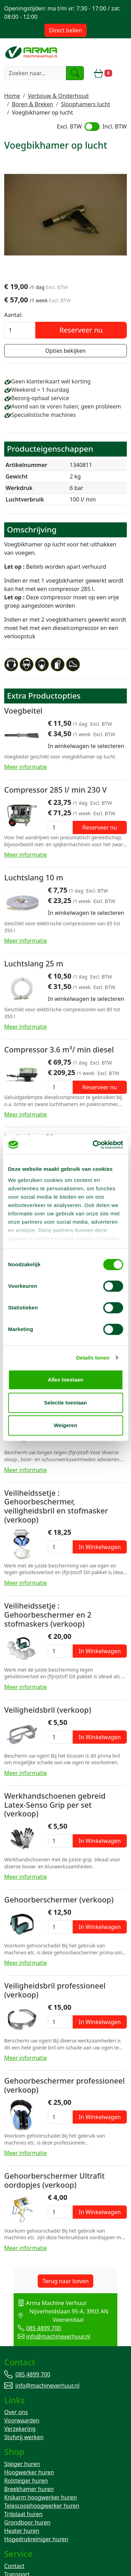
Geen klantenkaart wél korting (50, 382)
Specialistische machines (43, 415)
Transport (17, 2567)
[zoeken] (75, 73)
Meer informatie (25, 767)
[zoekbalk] (35, 73)
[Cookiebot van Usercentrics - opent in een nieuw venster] (93, 1144)
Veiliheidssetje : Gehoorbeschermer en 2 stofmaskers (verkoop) (48, 1615)
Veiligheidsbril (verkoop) (47, 1710)
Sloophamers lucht (85, 104)
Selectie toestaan (65, 1403)
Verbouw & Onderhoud (58, 96)
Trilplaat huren (23, 2507)
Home (12, 96)
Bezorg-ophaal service (40, 399)
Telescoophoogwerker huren (41, 2499)
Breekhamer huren (29, 2482)
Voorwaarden (21, 2413)
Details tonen (92, 1358)
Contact (14, 2559)
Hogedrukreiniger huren (36, 2532)
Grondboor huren (27, 2515)
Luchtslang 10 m (33, 878)
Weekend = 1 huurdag (40, 390)
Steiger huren (22, 2457)
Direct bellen (65, 30)
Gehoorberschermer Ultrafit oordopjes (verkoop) (54, 2180)
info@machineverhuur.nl (44, 2328)
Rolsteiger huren (26, 2473)
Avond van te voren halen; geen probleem (66, 407)
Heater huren (21, 2524)
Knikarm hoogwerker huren (40, 2490)
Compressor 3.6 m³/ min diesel (59, 1050)
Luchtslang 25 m (33, 964)
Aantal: (13, 315)
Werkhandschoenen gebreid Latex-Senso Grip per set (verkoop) (54, 1805)
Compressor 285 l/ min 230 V (55, 790)
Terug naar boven (65, 2281)
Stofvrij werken (24, 2430)
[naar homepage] (31, 52)
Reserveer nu (81, 330)
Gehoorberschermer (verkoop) (59, 1900)
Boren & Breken (32, 104)
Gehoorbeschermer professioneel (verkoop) (64, 2085)
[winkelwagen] (103, 73)
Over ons (16, 2404)
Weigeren (65, 1425)
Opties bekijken (65, 351)
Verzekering (20, 2421)
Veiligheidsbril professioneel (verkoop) (54, 1990)
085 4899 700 (29, 2320)
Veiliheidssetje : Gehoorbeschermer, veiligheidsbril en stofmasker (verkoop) (56, 1506)
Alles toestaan (65, 1380)
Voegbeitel (23, 711)
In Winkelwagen (100, 1547)
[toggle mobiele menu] (122, 73)
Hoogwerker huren (29, 2465)
